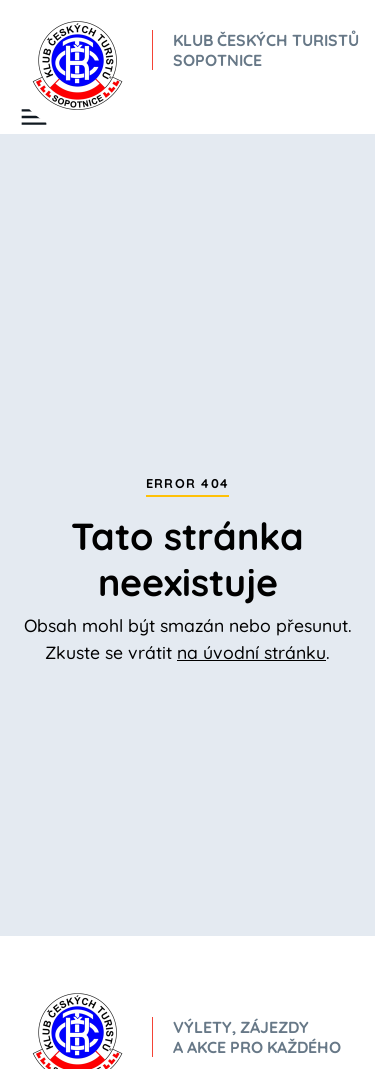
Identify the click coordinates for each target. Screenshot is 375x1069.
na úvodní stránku (251, 652)
